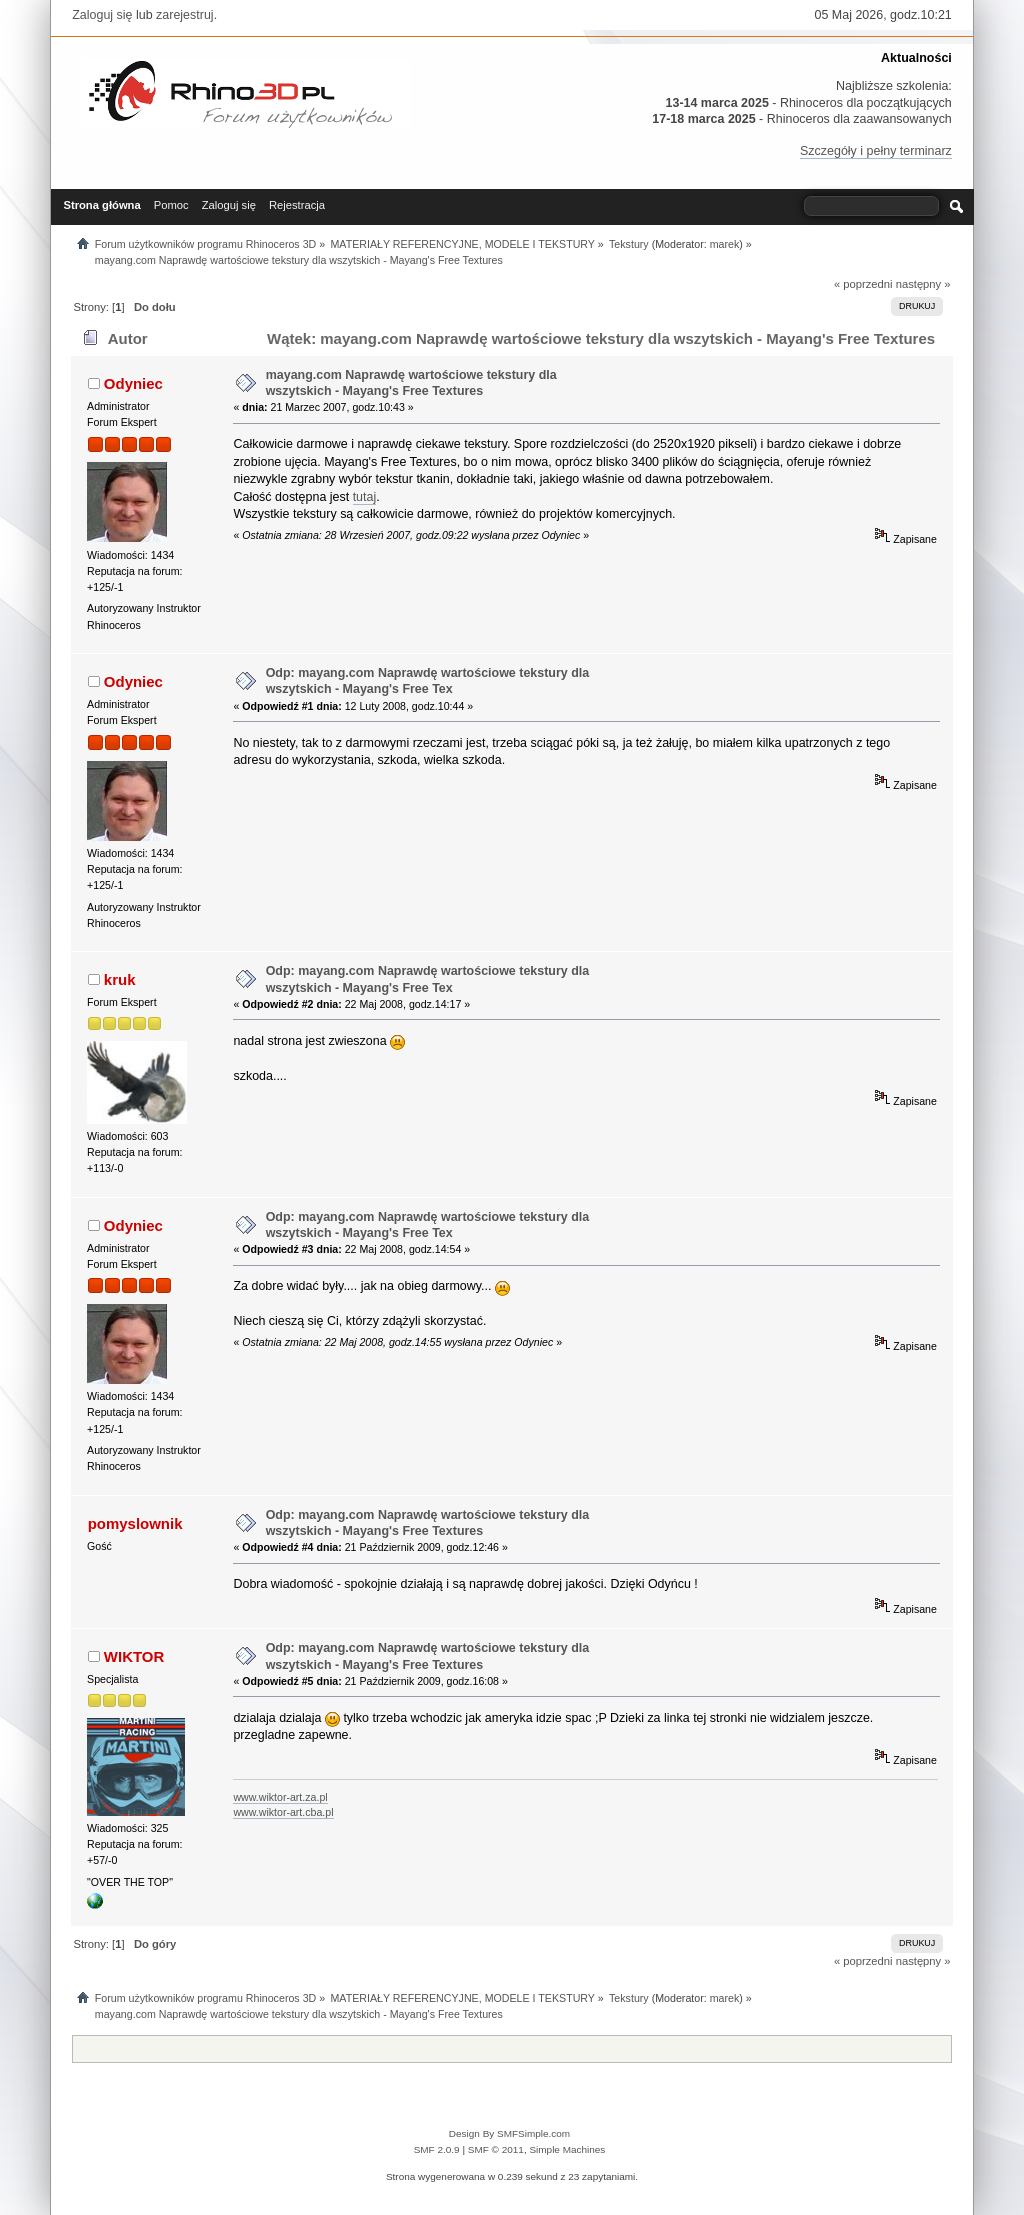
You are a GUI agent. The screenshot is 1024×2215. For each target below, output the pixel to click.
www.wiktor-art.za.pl (280, 1797)
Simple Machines (567, 2149)
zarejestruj (185, 15)
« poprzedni (863, 284)
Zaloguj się (102, 15)
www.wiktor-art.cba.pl (283, 1812)
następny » (923, 284)
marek (725, 244)
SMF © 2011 (496, 2149)
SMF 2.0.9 (437, 2149)
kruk (120, 979)
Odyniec (133, 383)
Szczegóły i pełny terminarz (876, 151)
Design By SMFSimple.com (509, 2133)
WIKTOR (134, 1656)
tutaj (365, 497)
